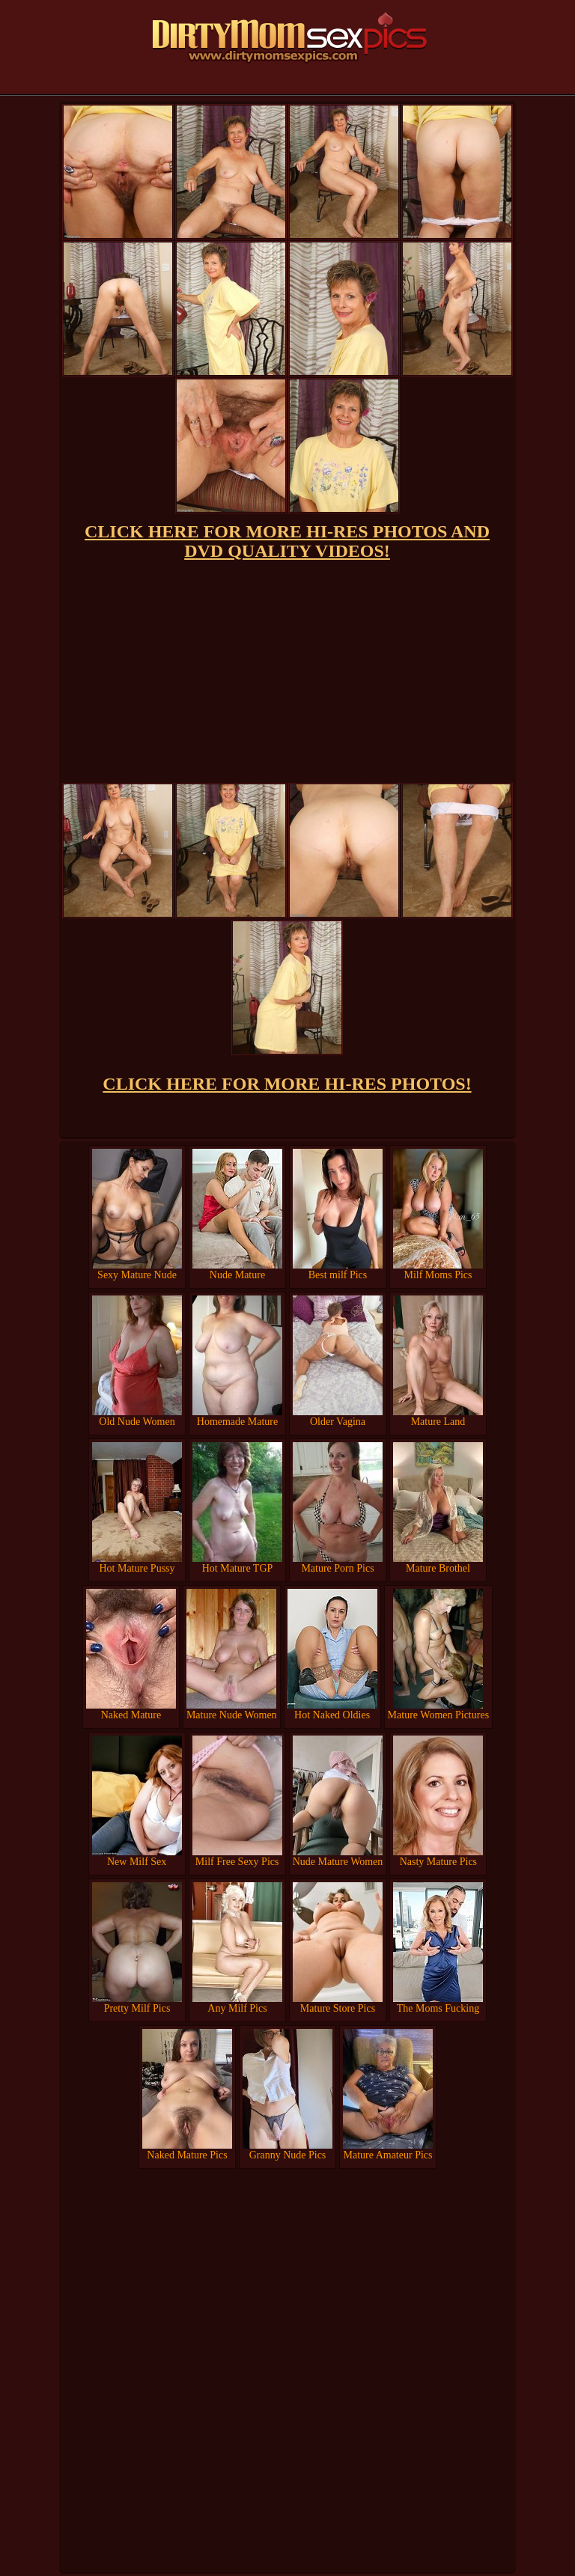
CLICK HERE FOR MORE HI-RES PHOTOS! (287, 1083)
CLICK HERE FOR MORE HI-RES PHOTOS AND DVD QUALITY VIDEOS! (287, 541)
